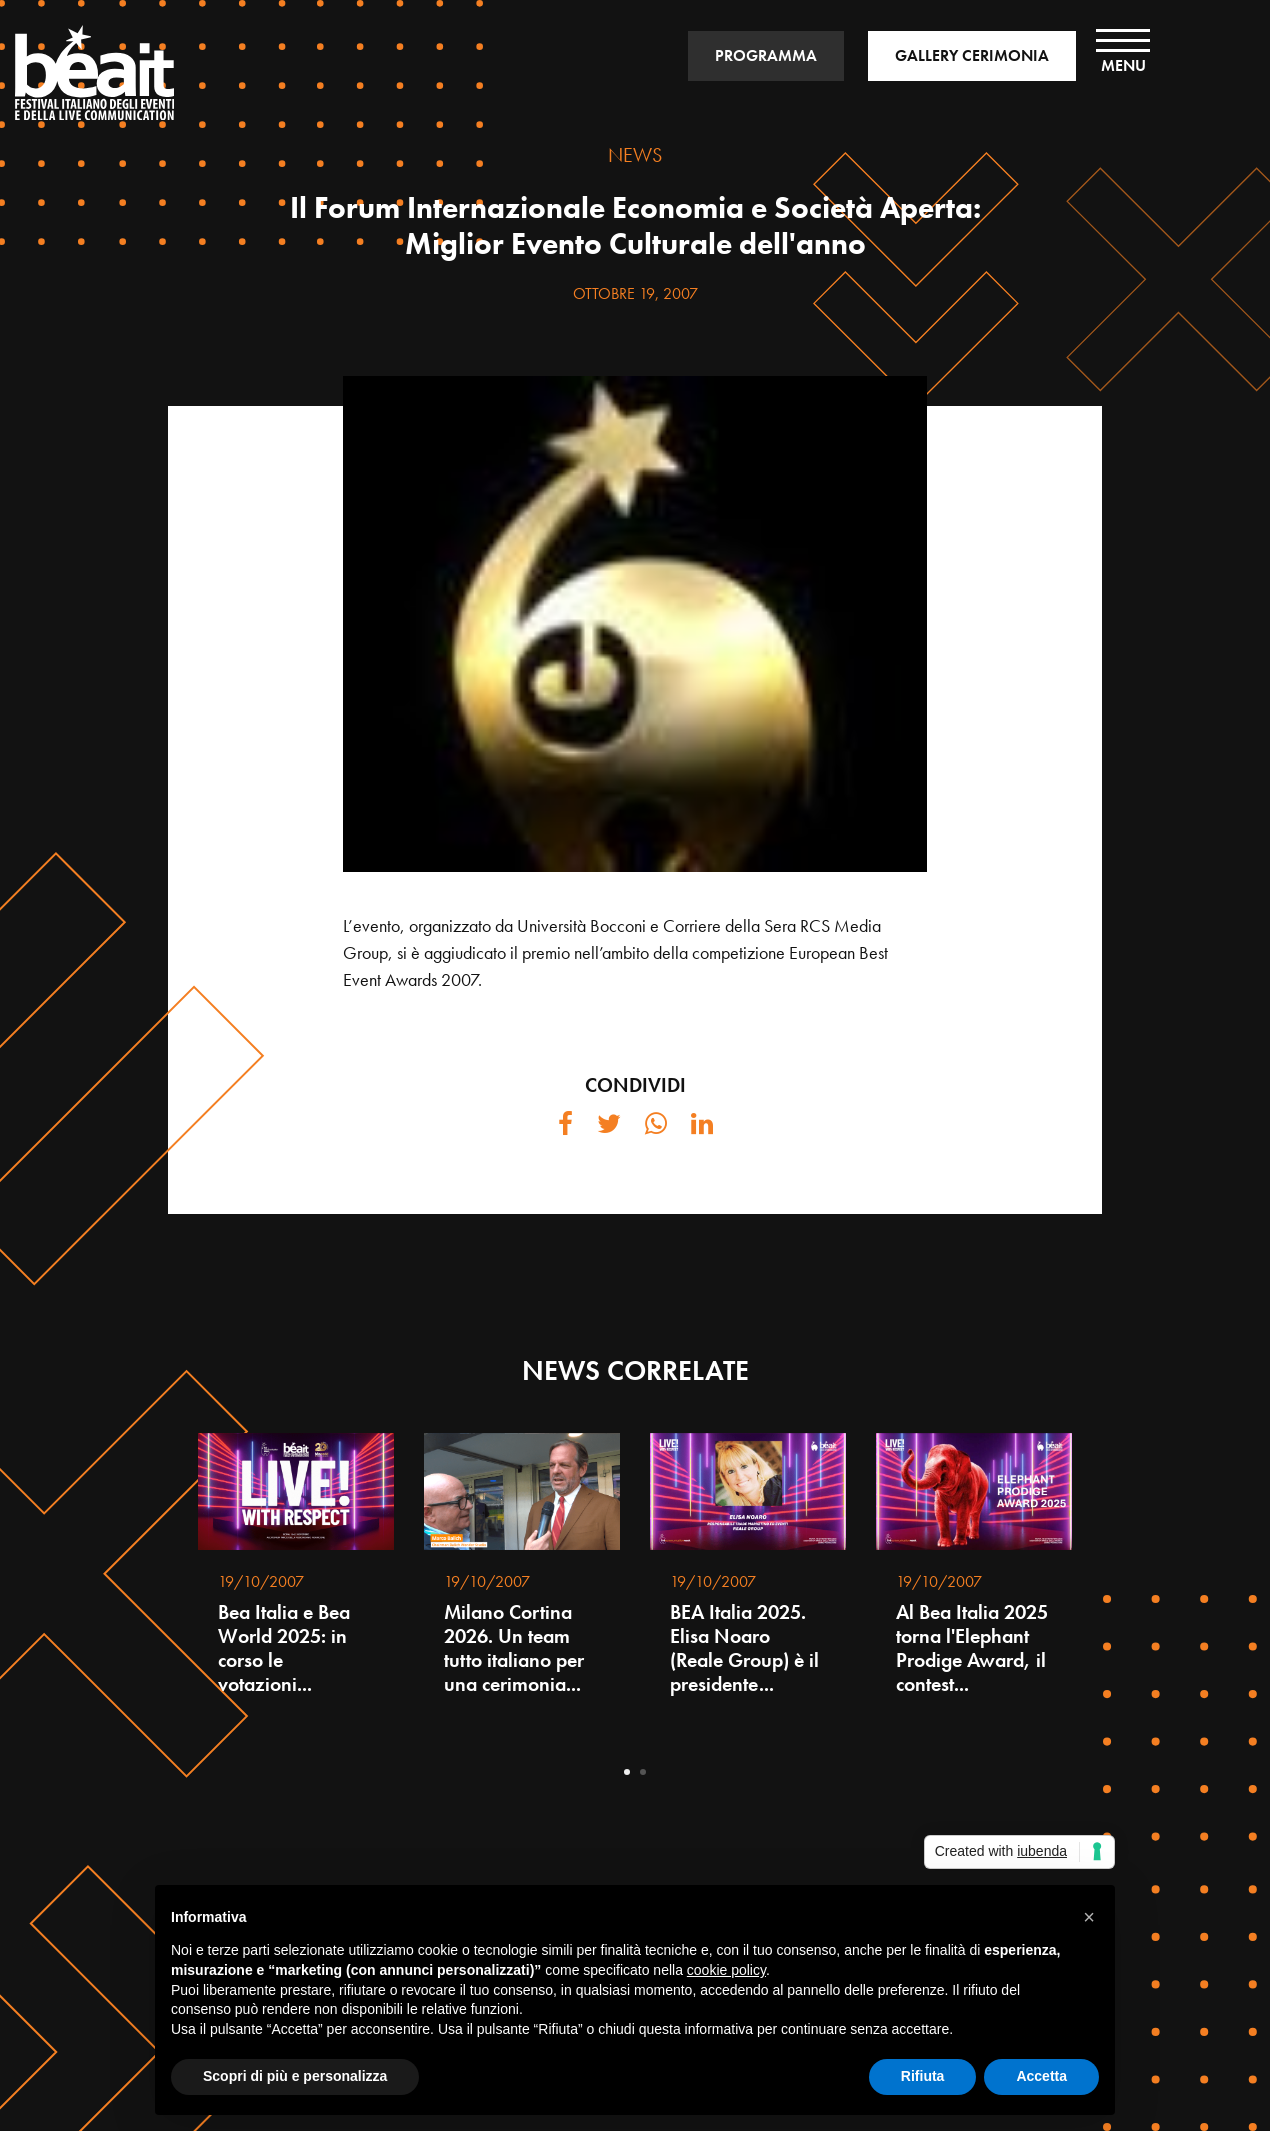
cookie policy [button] (726, 1970)
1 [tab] (627, 1772)
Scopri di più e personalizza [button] (295, 2076)
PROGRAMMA (766, 55)
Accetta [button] (1041, 2076)
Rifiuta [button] (923, 2076)
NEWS (635, 155)
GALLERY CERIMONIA (972, 55)
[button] (1089, 1917)
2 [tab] (643, 1772)
